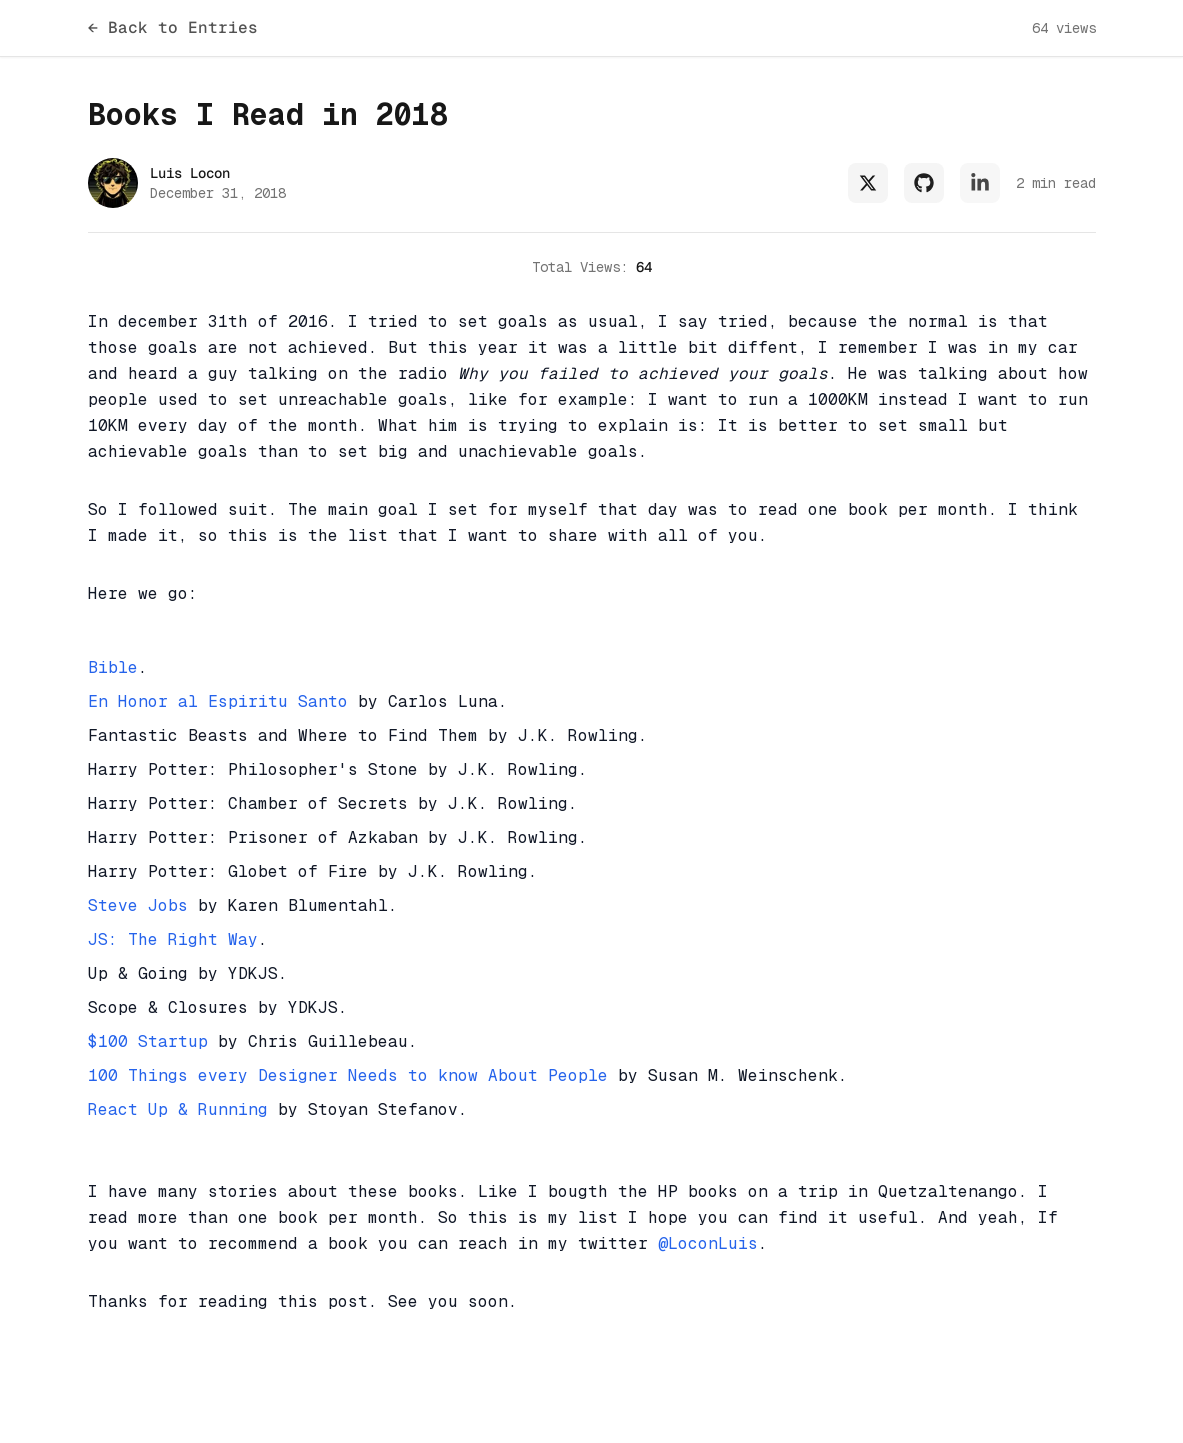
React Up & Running (178, 1109)
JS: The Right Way (173, 939)
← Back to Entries (173, 27)
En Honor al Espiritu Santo (218, 701)
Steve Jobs (138, 905)
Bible (113, 667)
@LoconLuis (708, 1243)
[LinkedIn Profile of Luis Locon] (980, 183)
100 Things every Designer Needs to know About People (348, 1075)
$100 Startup (148, 1041)
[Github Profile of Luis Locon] (924, 183)
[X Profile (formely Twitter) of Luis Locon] (868, 183)
